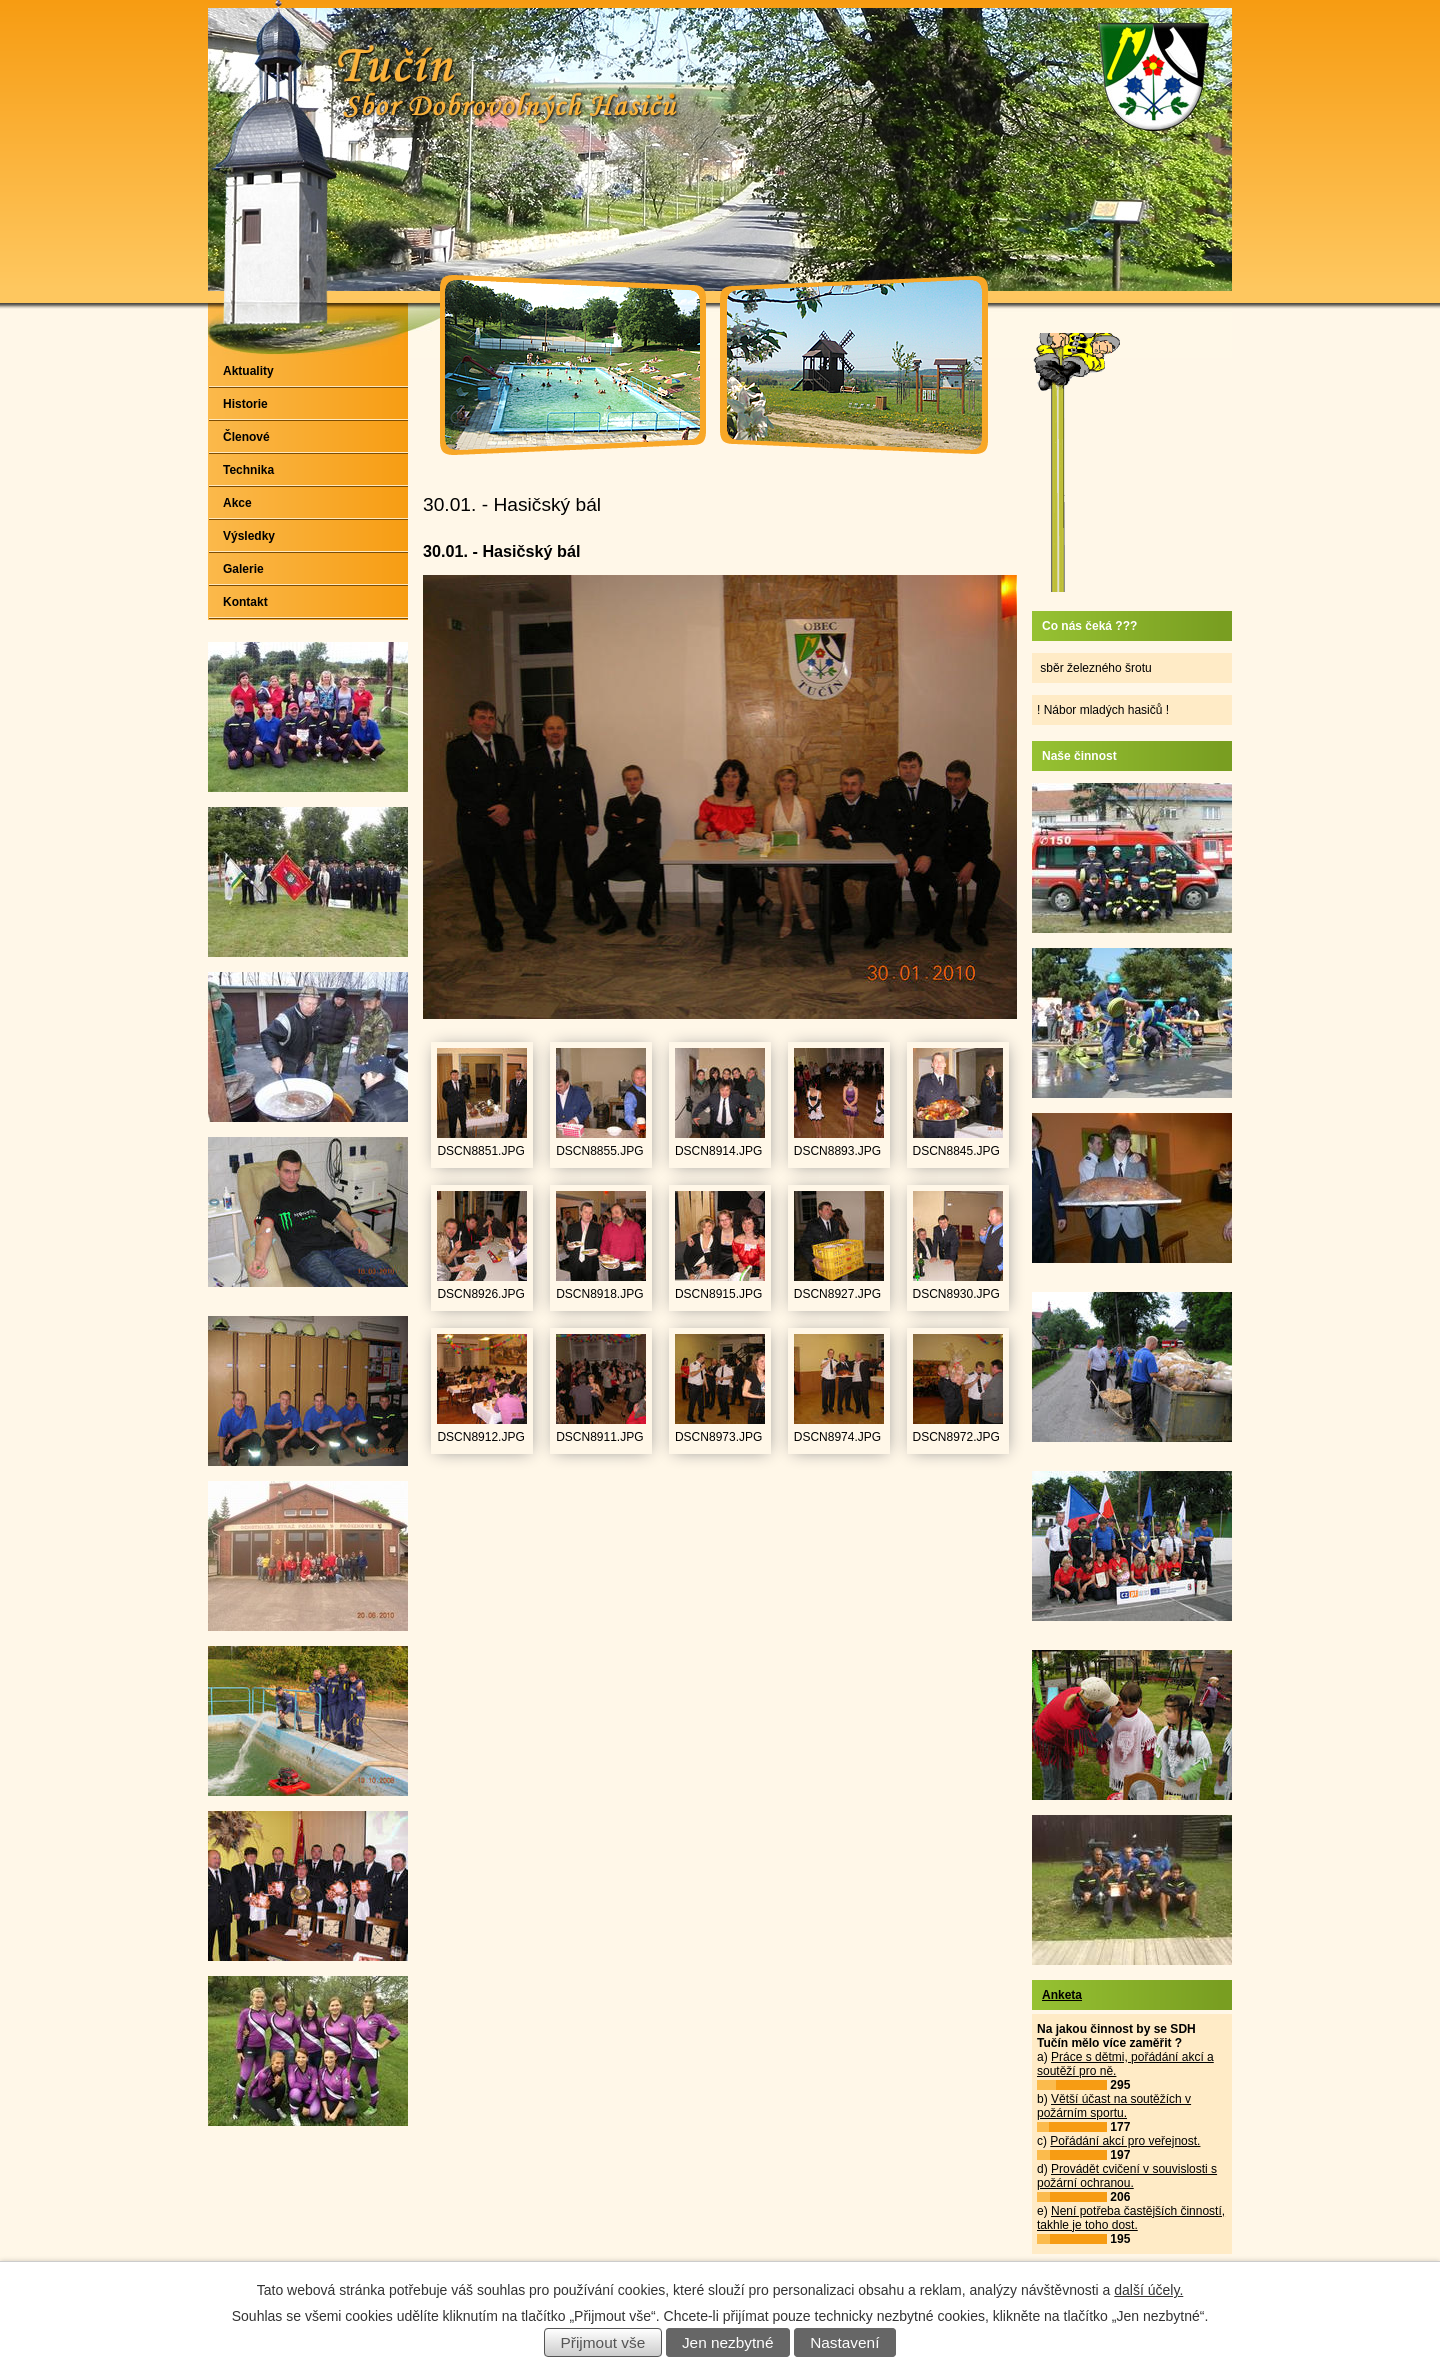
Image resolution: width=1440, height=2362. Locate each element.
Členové (246, 437)
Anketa (1062, 1995)
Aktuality (248, 371)
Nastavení (844, 2342)
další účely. (1148, 2290)
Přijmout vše (603, 2342)
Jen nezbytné (728, 2342)
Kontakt (245, 602)
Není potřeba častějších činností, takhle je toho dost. (1131, 2218)
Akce (237, 503)
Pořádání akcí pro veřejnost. (1125, 2141)
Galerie (243, 569)
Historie (245, 404)
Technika (248, 470)
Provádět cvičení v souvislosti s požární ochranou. (1127, 2176)
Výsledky (249, 536)
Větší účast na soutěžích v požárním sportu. (1114, 2106)
